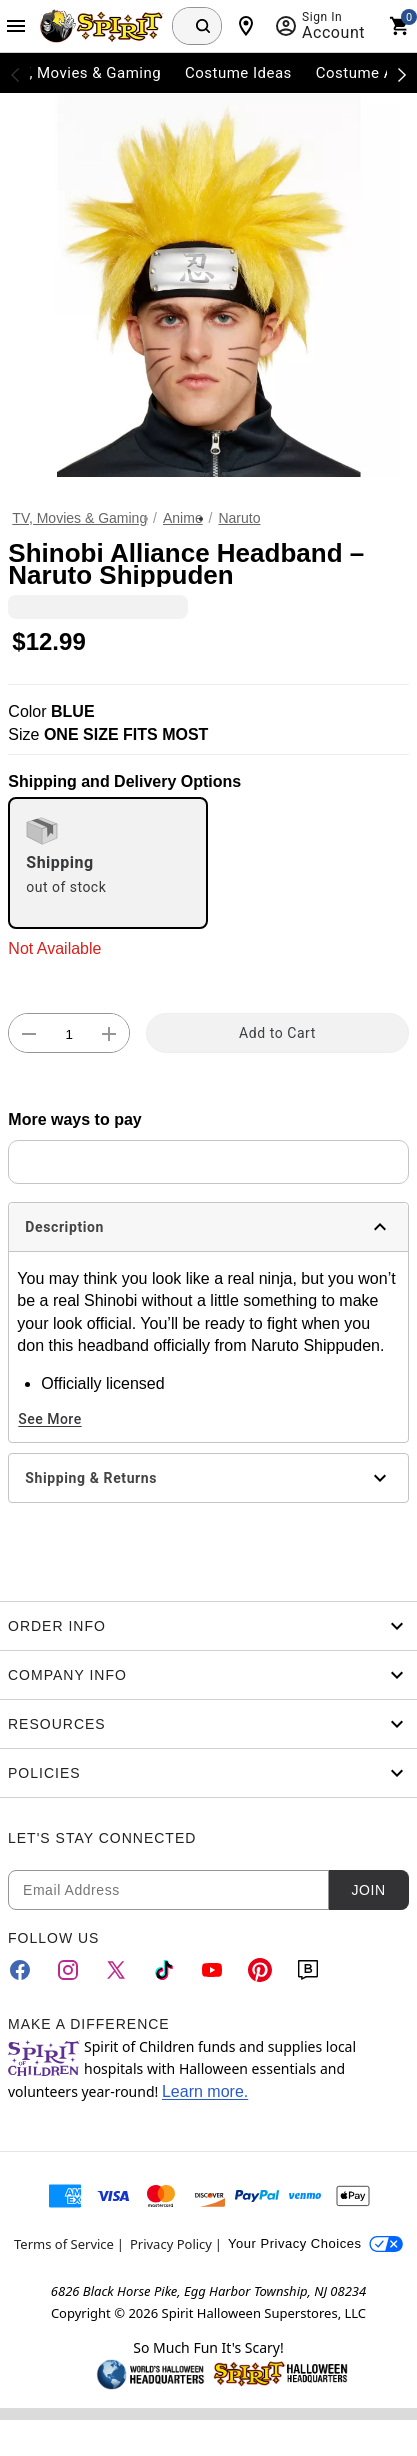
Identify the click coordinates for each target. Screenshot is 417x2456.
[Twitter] (116, 1970)
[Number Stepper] (69, 1034)
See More (49, 1419)
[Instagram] (68, 1970)
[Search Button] (203, 26)
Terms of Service (64, 2244)
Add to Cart (277, 1033)
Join (368, 1890)
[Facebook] (20, 1970)
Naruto (239, 518)
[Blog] (308, 1970)
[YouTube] (212, 1970)
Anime (183, 518)
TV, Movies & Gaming (79, 518)
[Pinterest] (260, 1970)
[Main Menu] (16, 26)
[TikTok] (164, 1970)
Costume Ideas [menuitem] (238, 73)
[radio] (108, 863)
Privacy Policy (171, 2244)
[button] (208, 285)
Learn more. (205, 2091)
